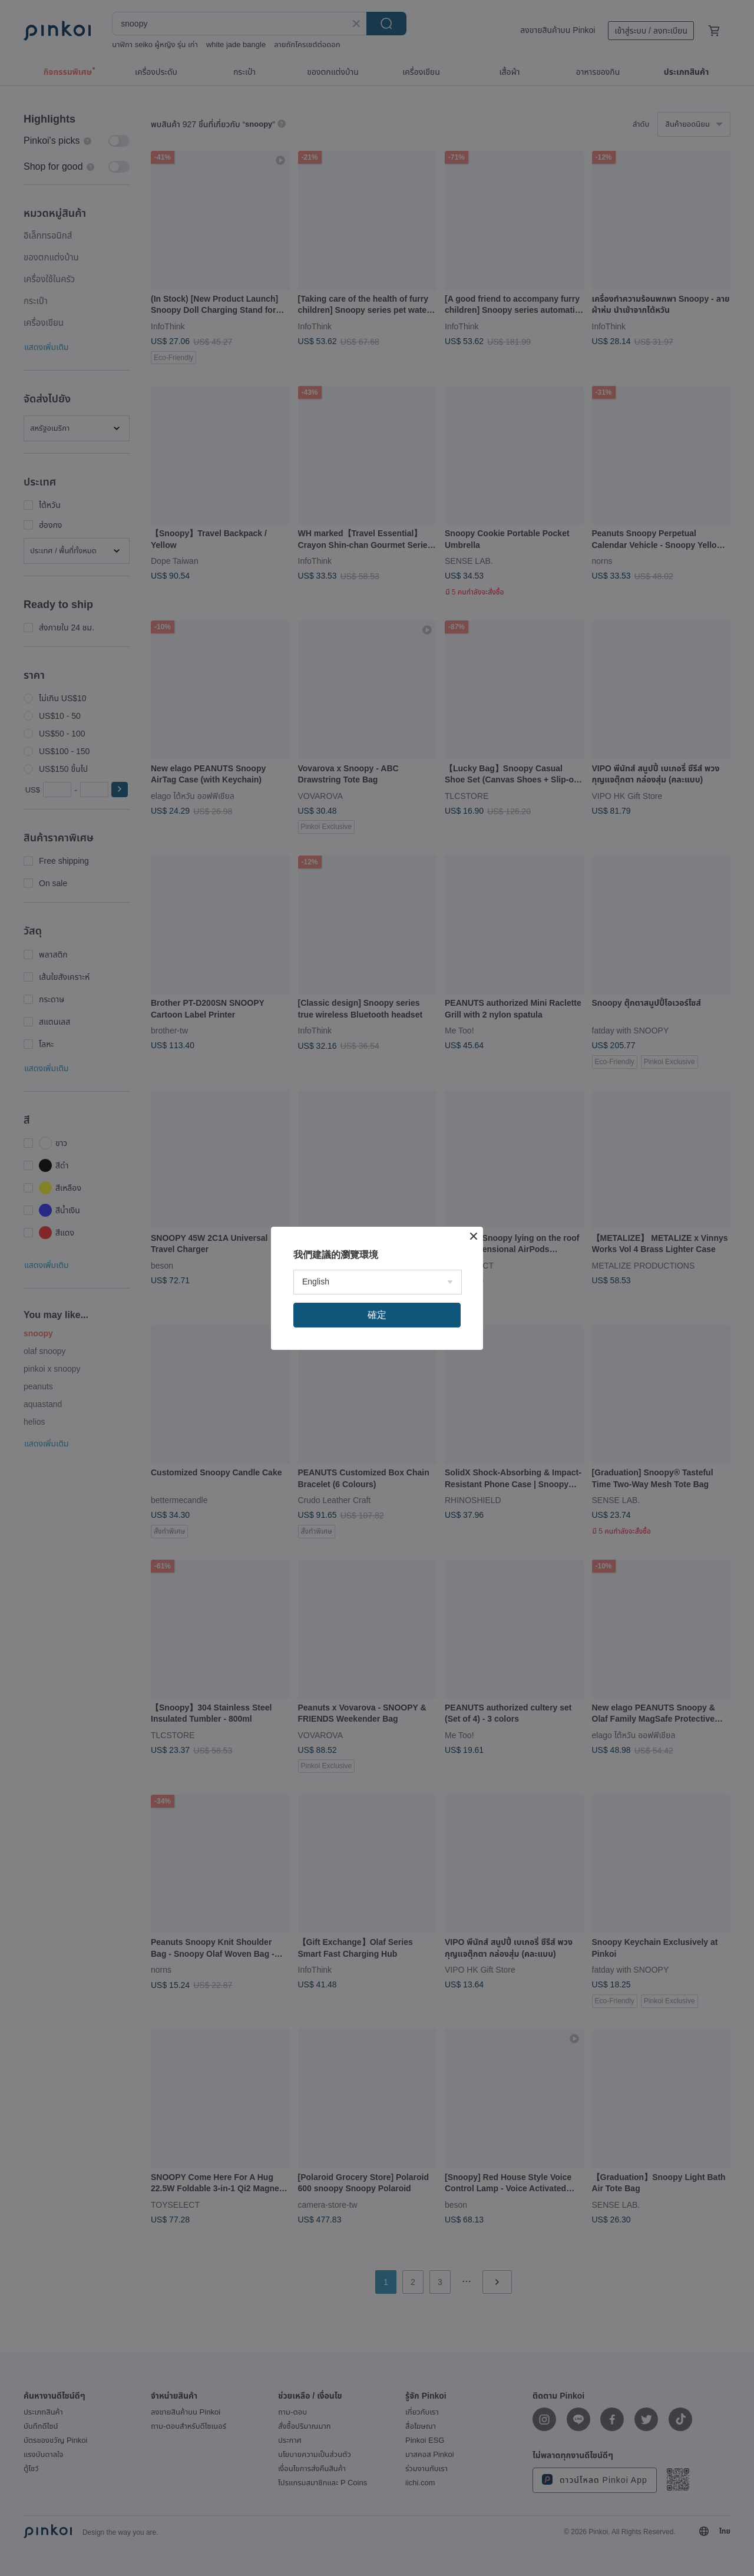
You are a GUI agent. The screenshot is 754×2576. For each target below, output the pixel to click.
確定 (377, 1315)
